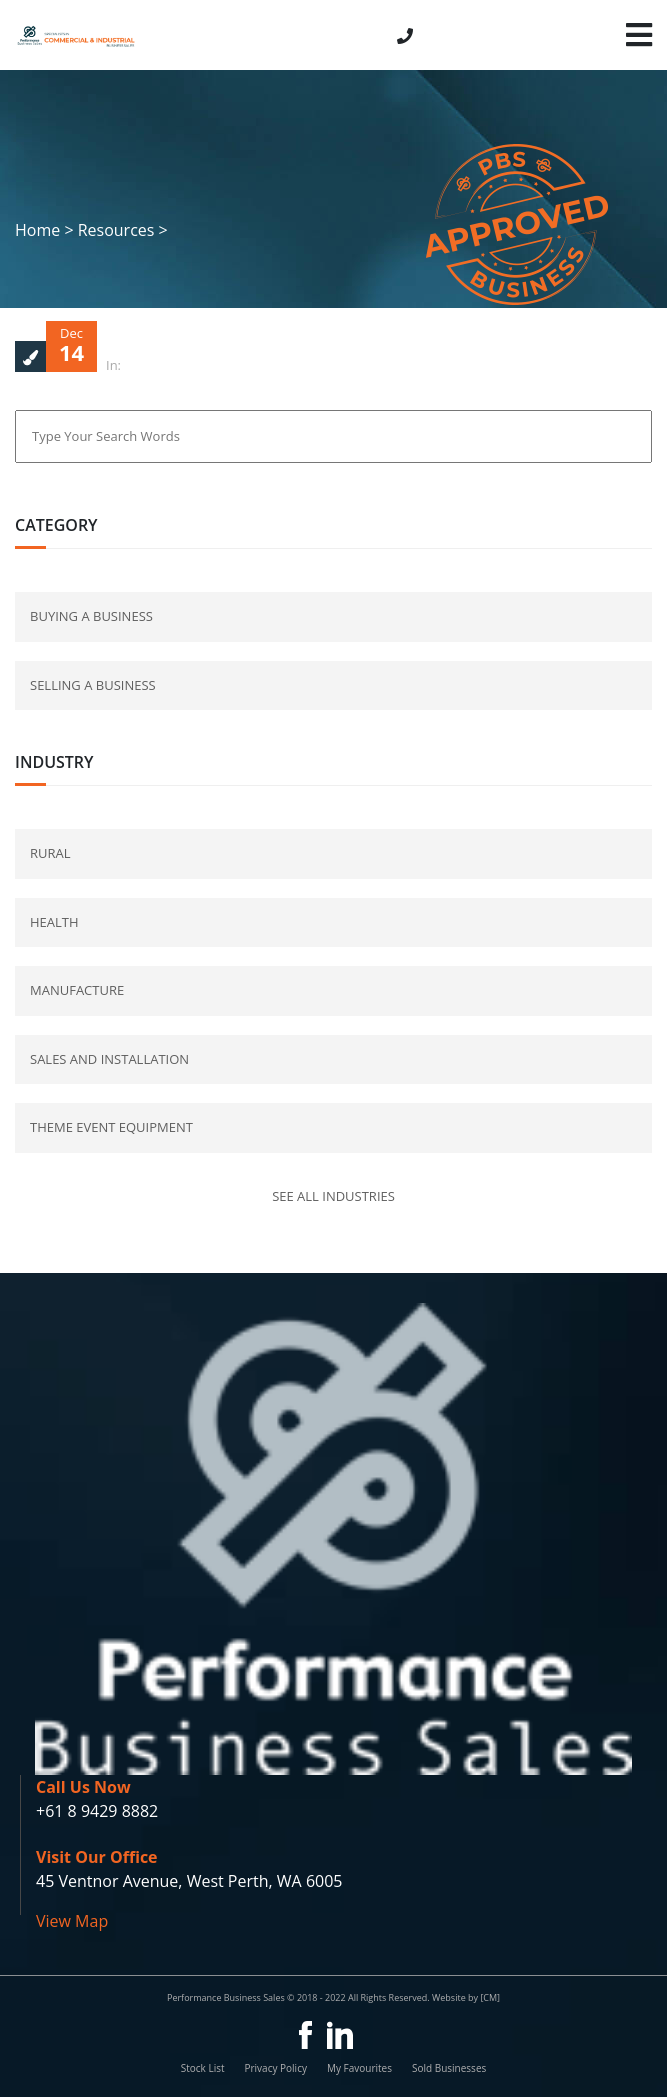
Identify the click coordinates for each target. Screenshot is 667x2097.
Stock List (203, 2068)
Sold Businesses (449, 2068)
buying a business (91, 616)
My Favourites (359, 2068)
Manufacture (77, 990)
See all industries (333, 1196)
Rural (50, 853)
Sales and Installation (109, 1059)
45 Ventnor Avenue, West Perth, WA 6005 (189, 1881)
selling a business (93, 685)
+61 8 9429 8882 (97, 1811)
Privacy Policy (275, 2068)
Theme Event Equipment (111, 1127)
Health (54, 922)
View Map (72, 1921)
